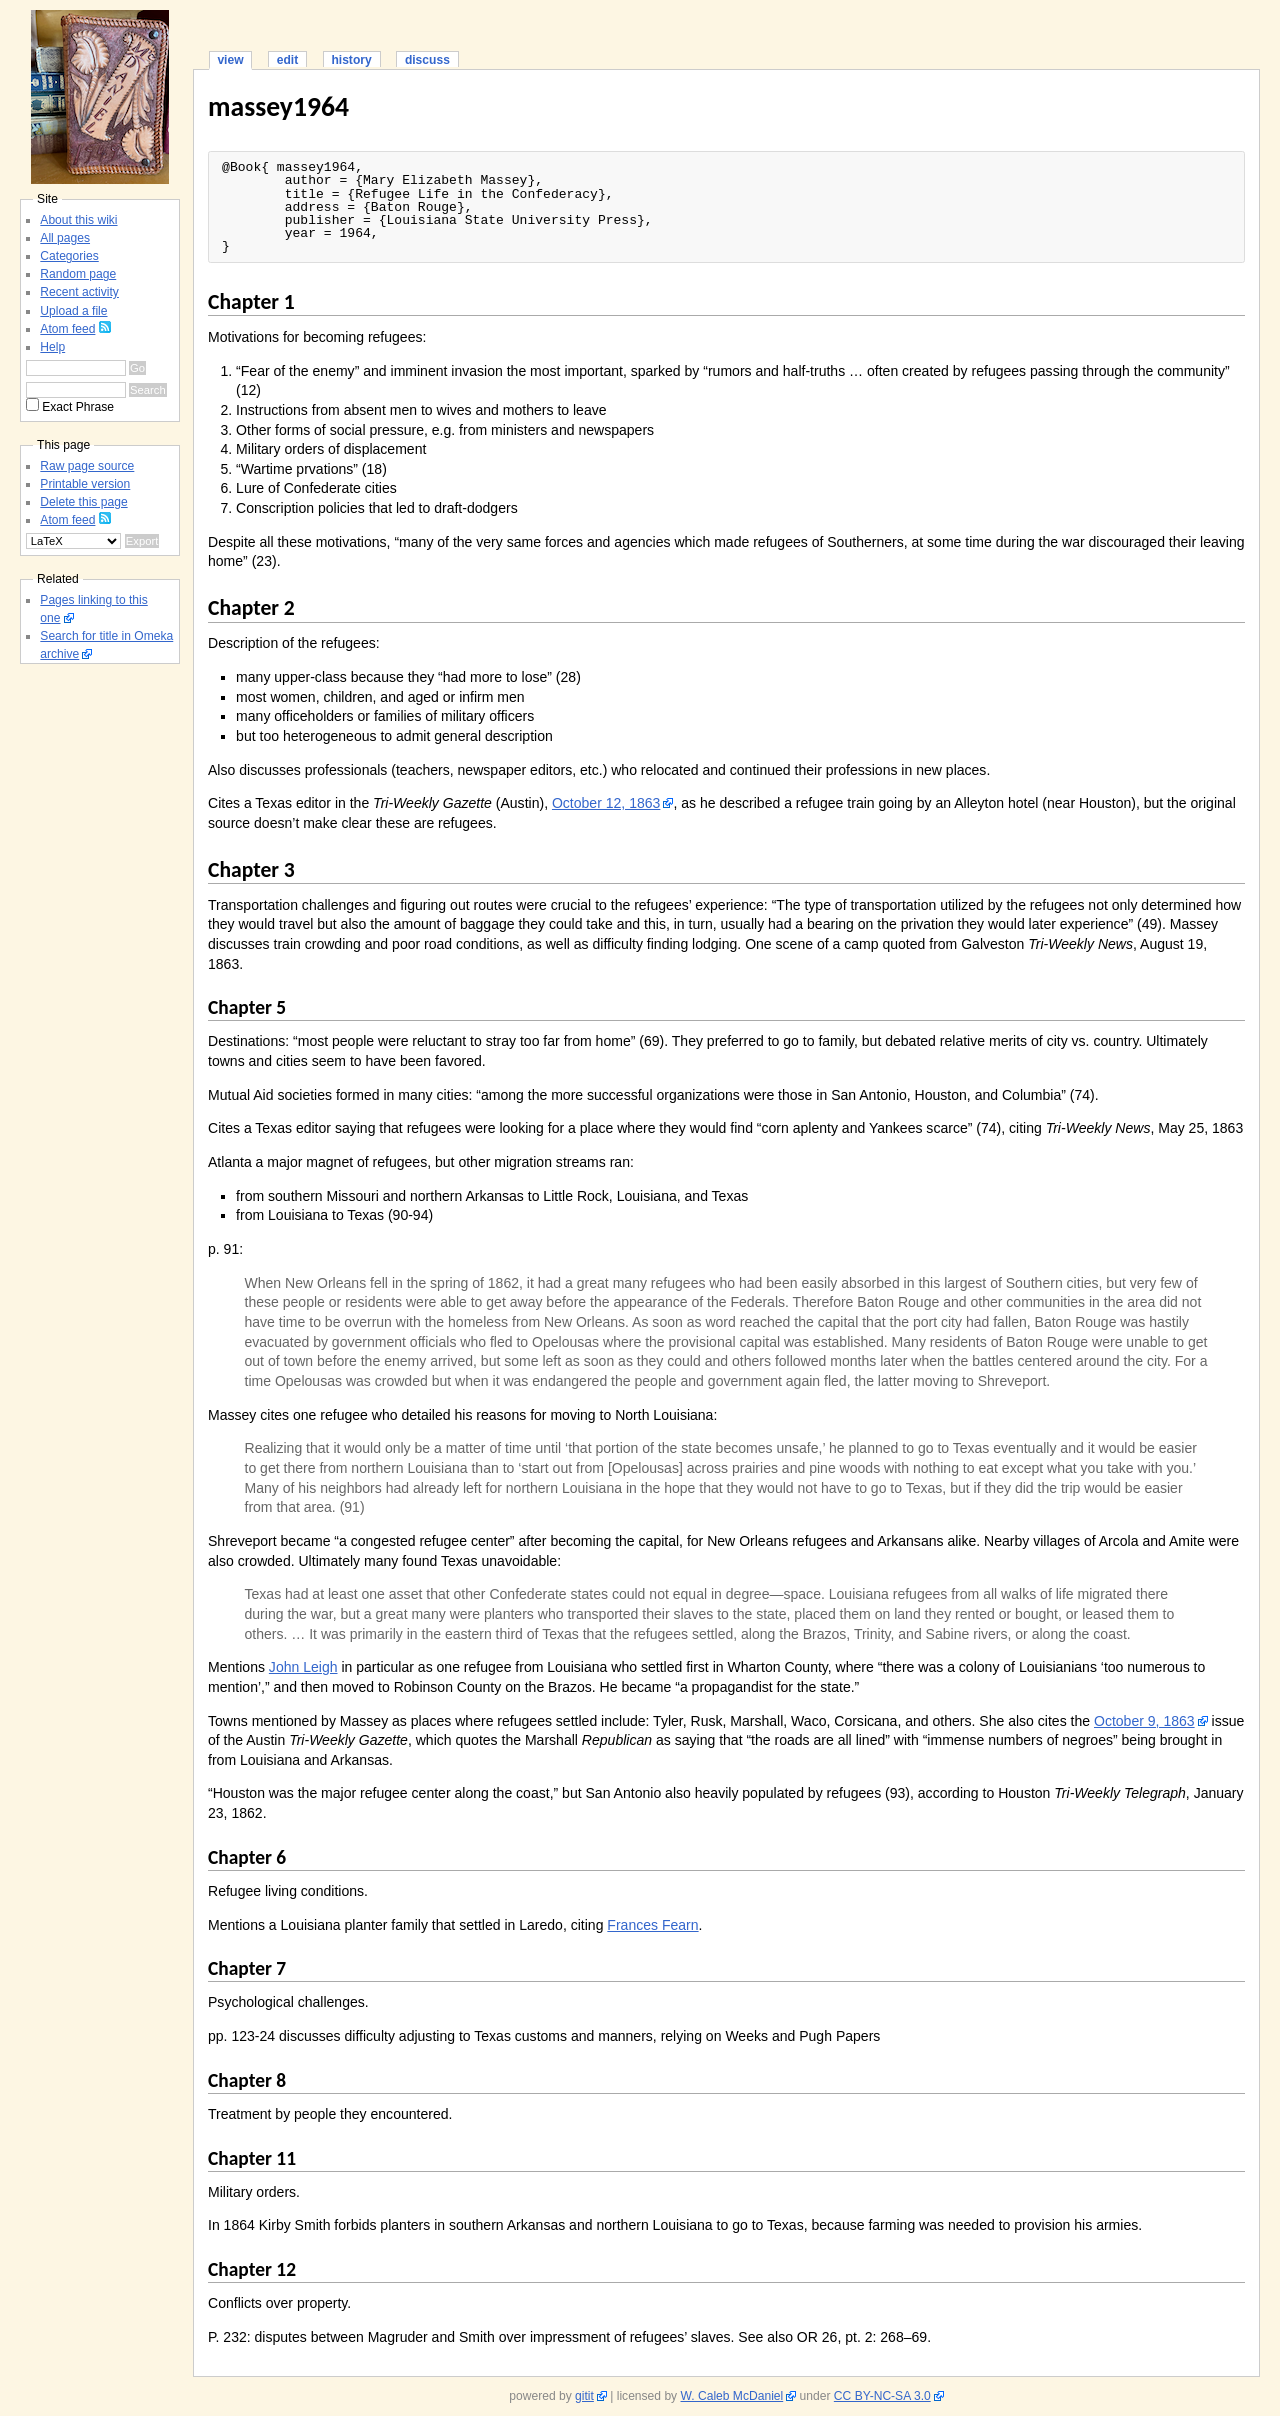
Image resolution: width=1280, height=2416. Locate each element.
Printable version (85, 484)
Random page (78, 274)
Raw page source (87, 466)
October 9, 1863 (1144, 1721)
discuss (427, 60)
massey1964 (278, 106)
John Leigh (303, 1667)
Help (52, 347)
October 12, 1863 (606, 803)
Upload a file (73, 311)
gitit (584, 2396)
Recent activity (79, 292)
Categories (69, 256)
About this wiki (78, 220)
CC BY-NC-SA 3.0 (882, 2396)
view (230, 60)
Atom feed (67, 329)
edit (287, 60)
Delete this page (83, 502)
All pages (65, 238)
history (351, 60)
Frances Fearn (652, 1925)
